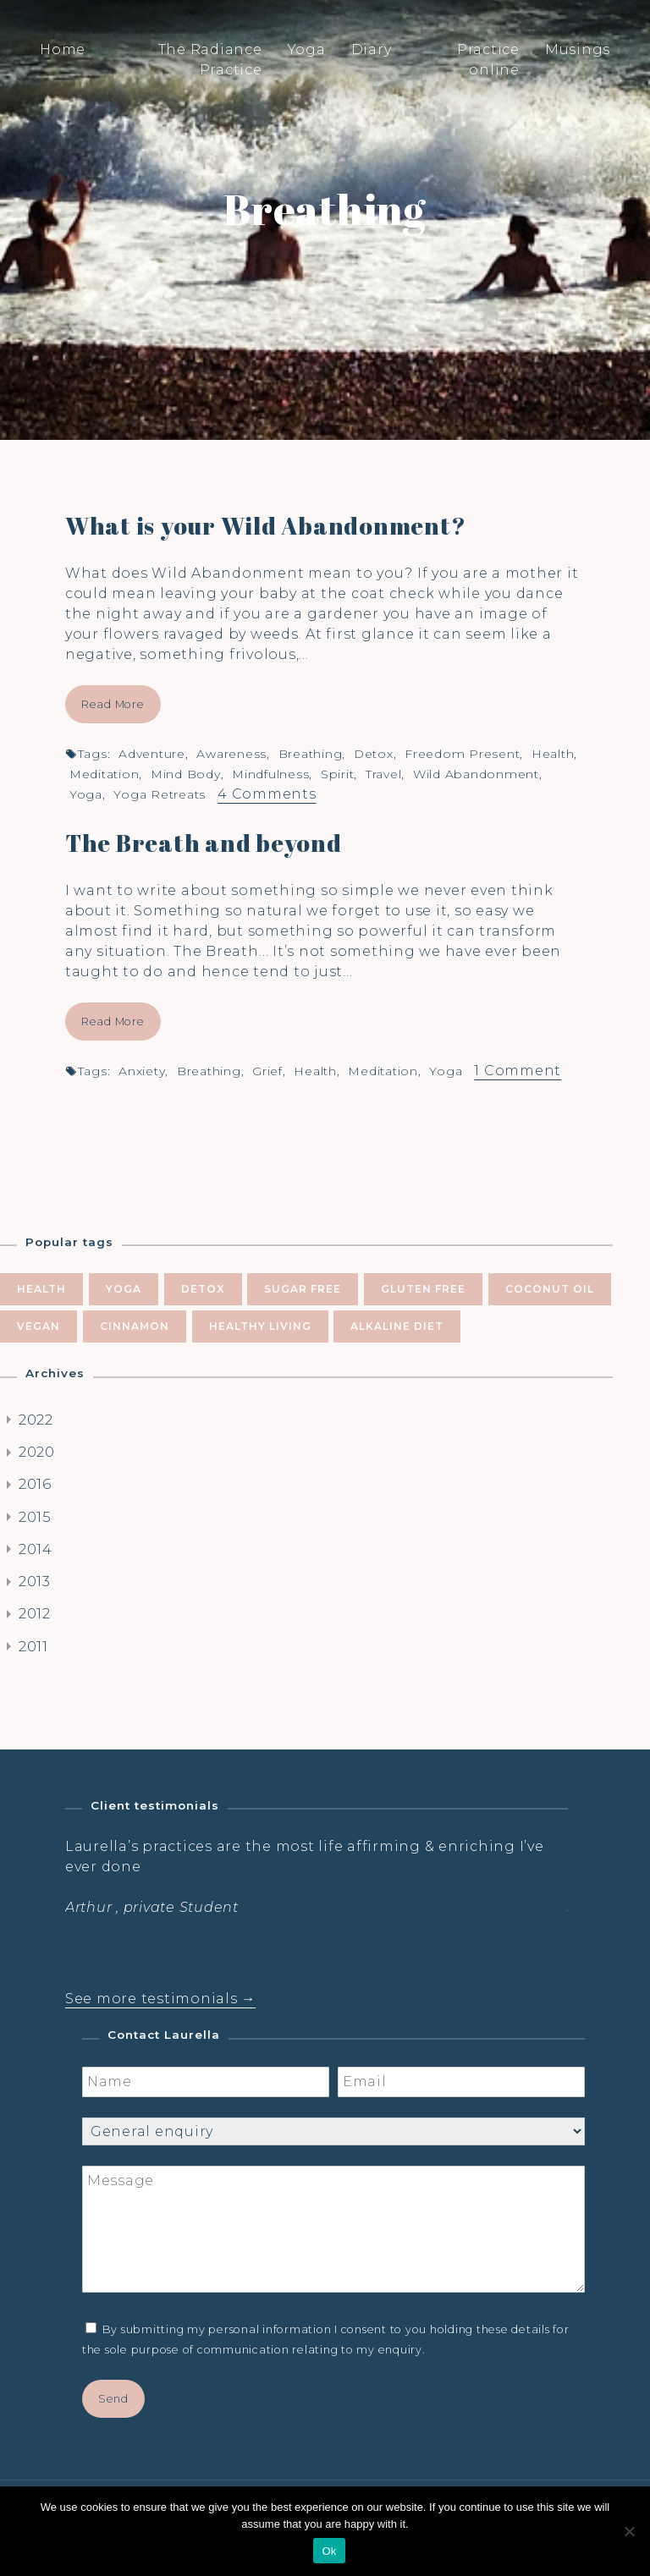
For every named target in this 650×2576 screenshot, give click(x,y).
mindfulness (270, 774)
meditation (104, 774)
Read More (113, 704)
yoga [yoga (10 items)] (123, 1289)
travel (384, 774)
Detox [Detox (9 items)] (203, 1289)
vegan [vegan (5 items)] (38, 1326)
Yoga (307, 49)
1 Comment (517, 1071)
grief (267, 1071)
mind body (186, 774)
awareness (231, 753)
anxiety (141, 1071)
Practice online (488, 59)
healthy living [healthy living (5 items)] (260, 1326)
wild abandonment (476, 774)
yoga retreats (159, 794)
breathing (310, 753)
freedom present (462, 753)
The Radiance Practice (210, 59)
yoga (85, 794)
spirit (338, 774)
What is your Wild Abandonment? (265, 525)
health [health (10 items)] (41, 1289)
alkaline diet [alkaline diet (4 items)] (396, 1326)
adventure (151, 753)
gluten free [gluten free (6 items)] (423, 1289)
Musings (577, 49)
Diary (371, 49)
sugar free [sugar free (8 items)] (302, 1289)
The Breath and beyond (203, 843)
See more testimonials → (160, 1999)
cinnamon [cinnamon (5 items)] (134, 1326)
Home (62, 49)
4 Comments (267, 794)
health (553, 753)
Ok (329, 2551)
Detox (374, 753)
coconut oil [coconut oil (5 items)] (549, 1289)
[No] (628, 2531)
